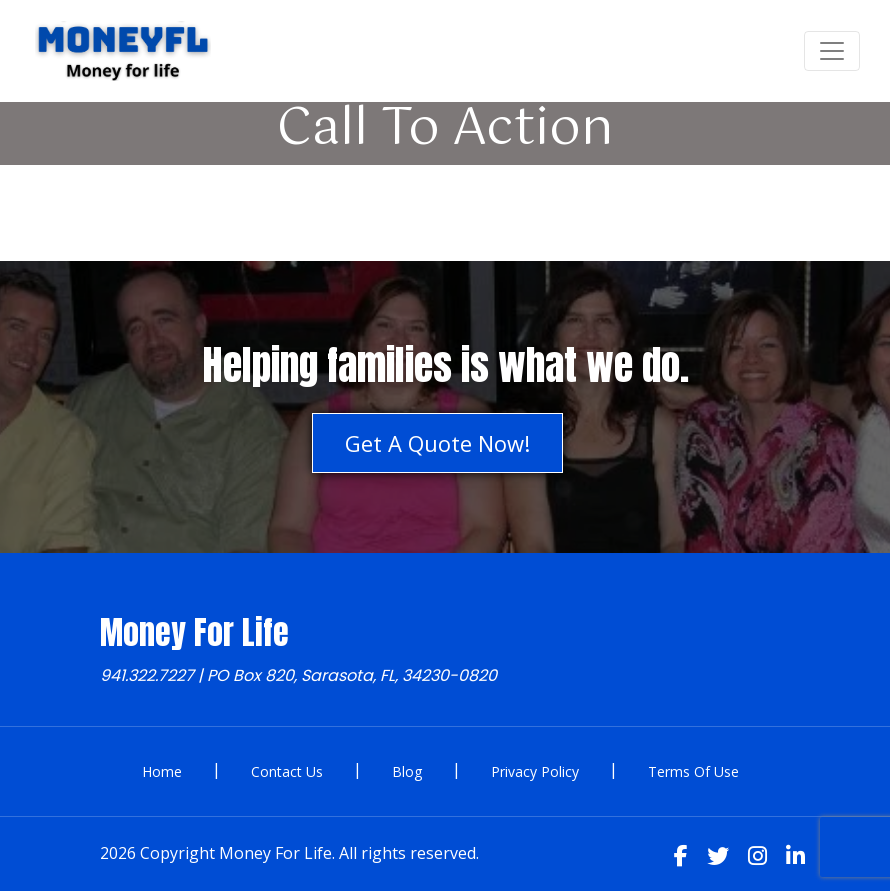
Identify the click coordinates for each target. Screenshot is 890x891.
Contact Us (287, 771)
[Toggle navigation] (832, 51)
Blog (407, 771)
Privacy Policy (535, 771)
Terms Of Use (693, 771)
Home (162, 771)
